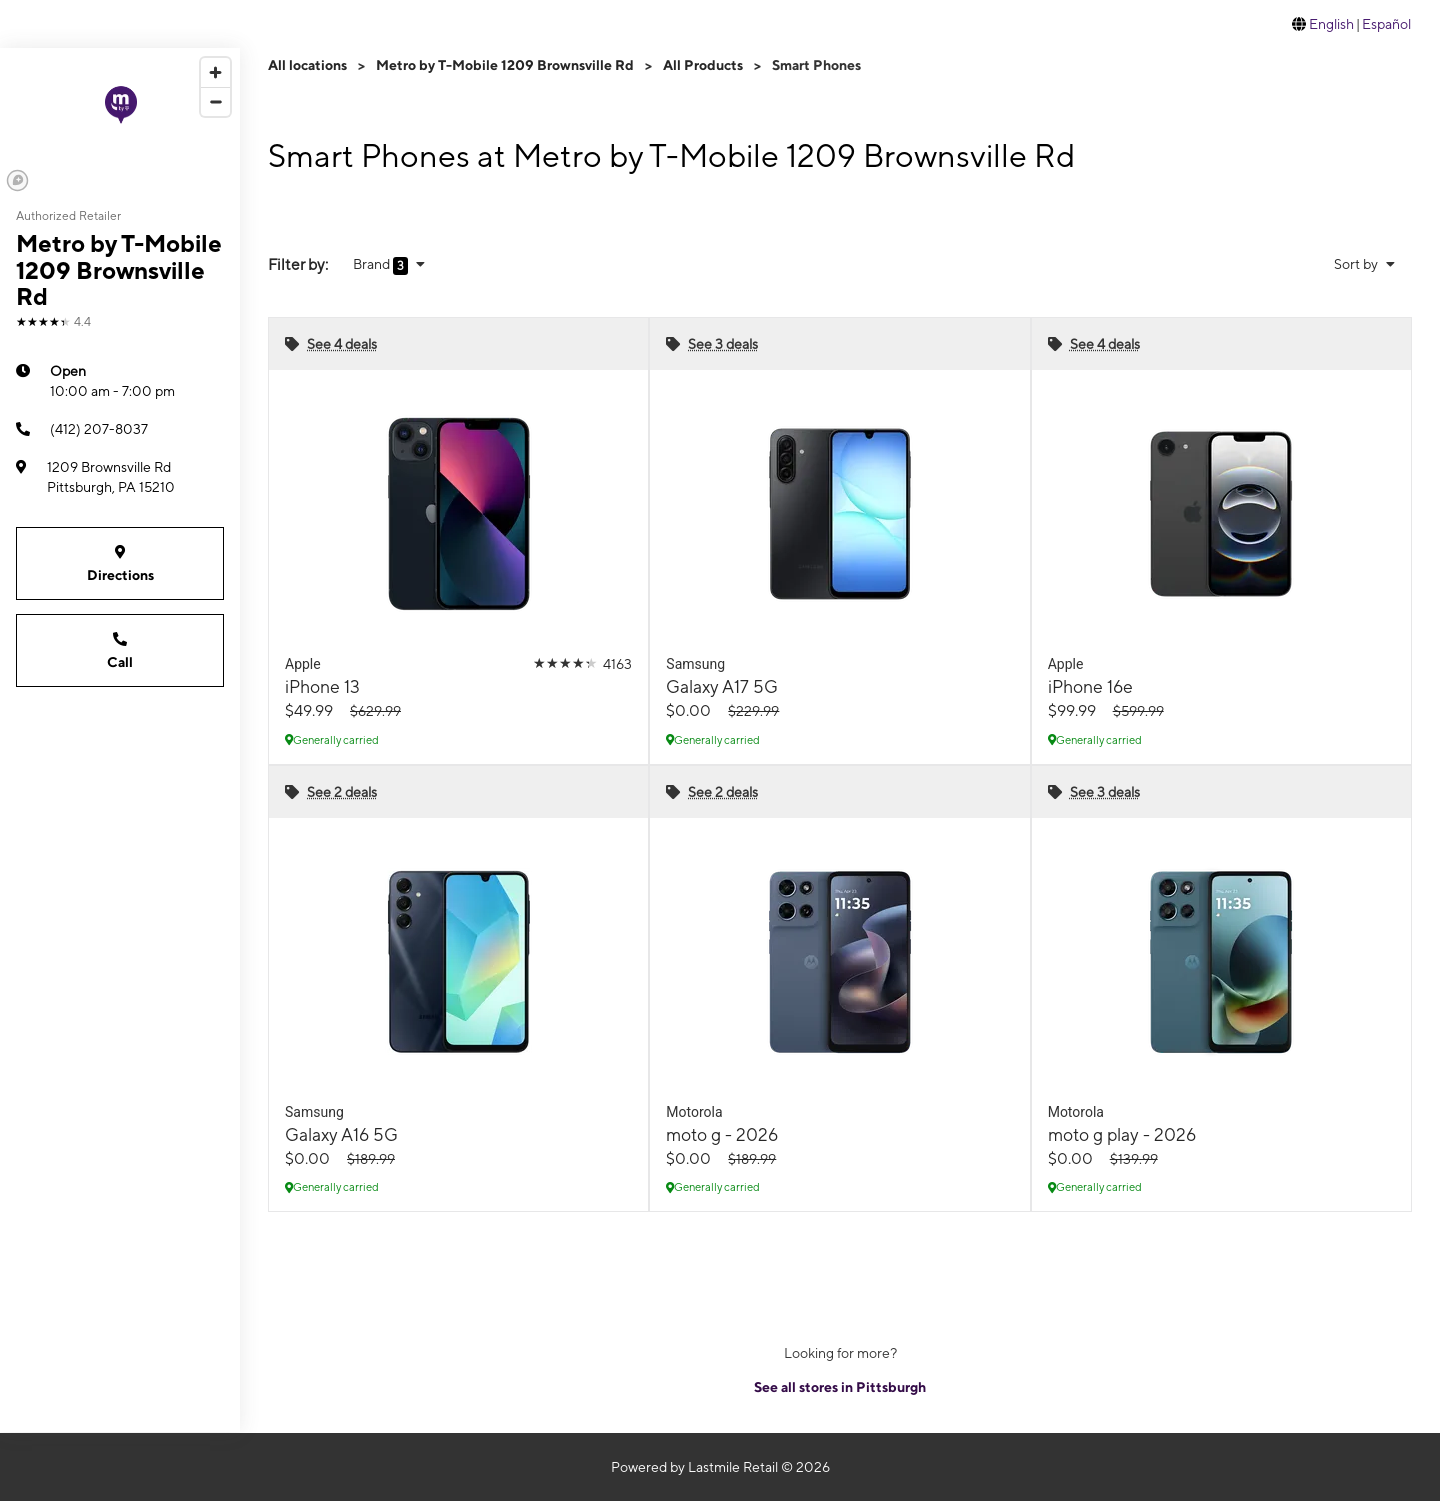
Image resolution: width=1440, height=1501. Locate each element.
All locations (307, 65)
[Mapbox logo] (17, 180)
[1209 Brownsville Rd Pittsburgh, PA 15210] (120, 477)
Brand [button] (373, 264)
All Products (703, 65)
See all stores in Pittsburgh (840, 1387)
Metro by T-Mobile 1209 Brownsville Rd (505, 65)
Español (1386, 24)
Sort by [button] (1364, 264)
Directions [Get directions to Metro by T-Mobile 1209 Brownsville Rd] (120, 562)
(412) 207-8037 (82, 429)
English (1331, 24)
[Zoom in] (215, 72)
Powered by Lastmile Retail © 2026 (720, 1467)
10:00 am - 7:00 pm (112, 380)
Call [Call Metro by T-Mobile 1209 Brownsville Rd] (120, 649)
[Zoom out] (215, 101)
